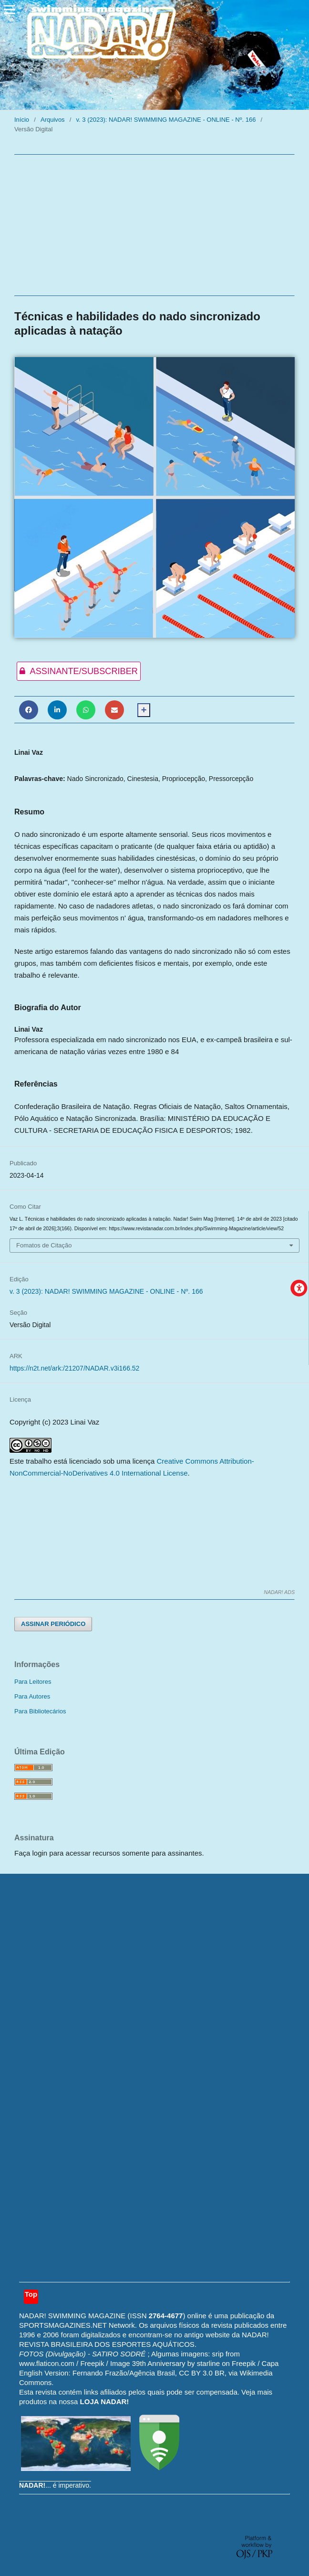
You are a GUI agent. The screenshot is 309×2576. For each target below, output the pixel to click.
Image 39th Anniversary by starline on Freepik (183, 2363)
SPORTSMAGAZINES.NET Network (77, 2325)
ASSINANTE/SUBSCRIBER (77, 671)
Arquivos (53, 119)
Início (21, 119)
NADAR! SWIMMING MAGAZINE (72, 2316)
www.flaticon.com (46, 2363)
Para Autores (32, 1696)
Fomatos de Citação (44, 1245)
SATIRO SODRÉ (119, 2354)
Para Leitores (32, 1681)
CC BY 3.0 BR (202, 2373)
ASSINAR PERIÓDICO (53, 1623)
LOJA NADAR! (104, 2401)
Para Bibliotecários (40, 1711)
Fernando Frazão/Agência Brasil (123, 2373)
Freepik (92, 2363)
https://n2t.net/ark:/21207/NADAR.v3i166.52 (74, 1368)
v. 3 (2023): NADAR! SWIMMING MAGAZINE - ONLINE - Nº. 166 (166, 119)
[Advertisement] (154, 225)
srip (218, 2354)
